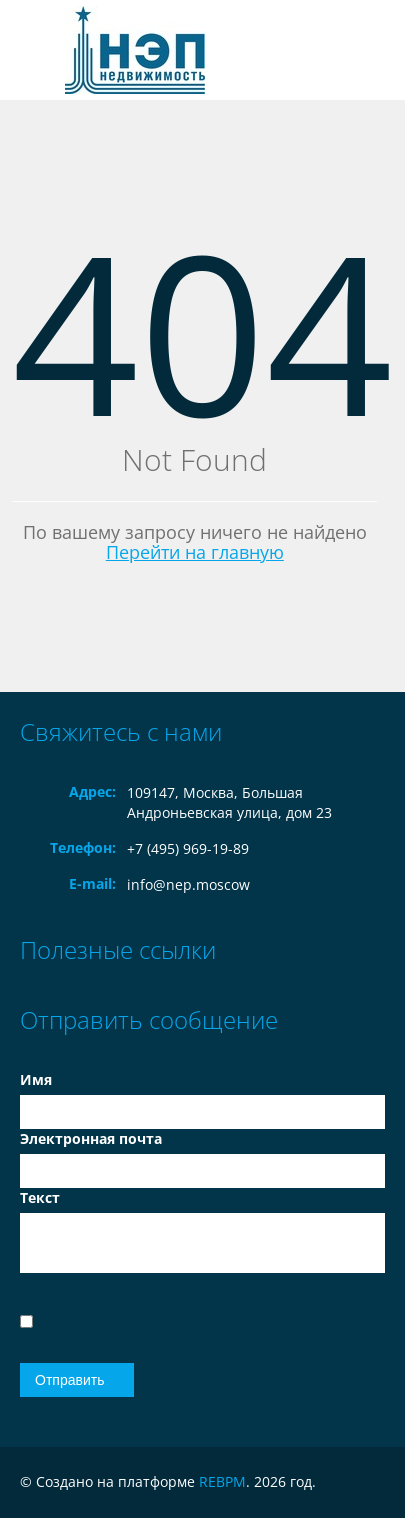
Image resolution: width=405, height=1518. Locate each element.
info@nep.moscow (188, 884)
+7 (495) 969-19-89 (188, 848)
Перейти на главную (195, 552)
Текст (40, 1197)
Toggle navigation (37, 50)
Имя (36, 1079)
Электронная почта (91, 1138)
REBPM (222, 1481)
